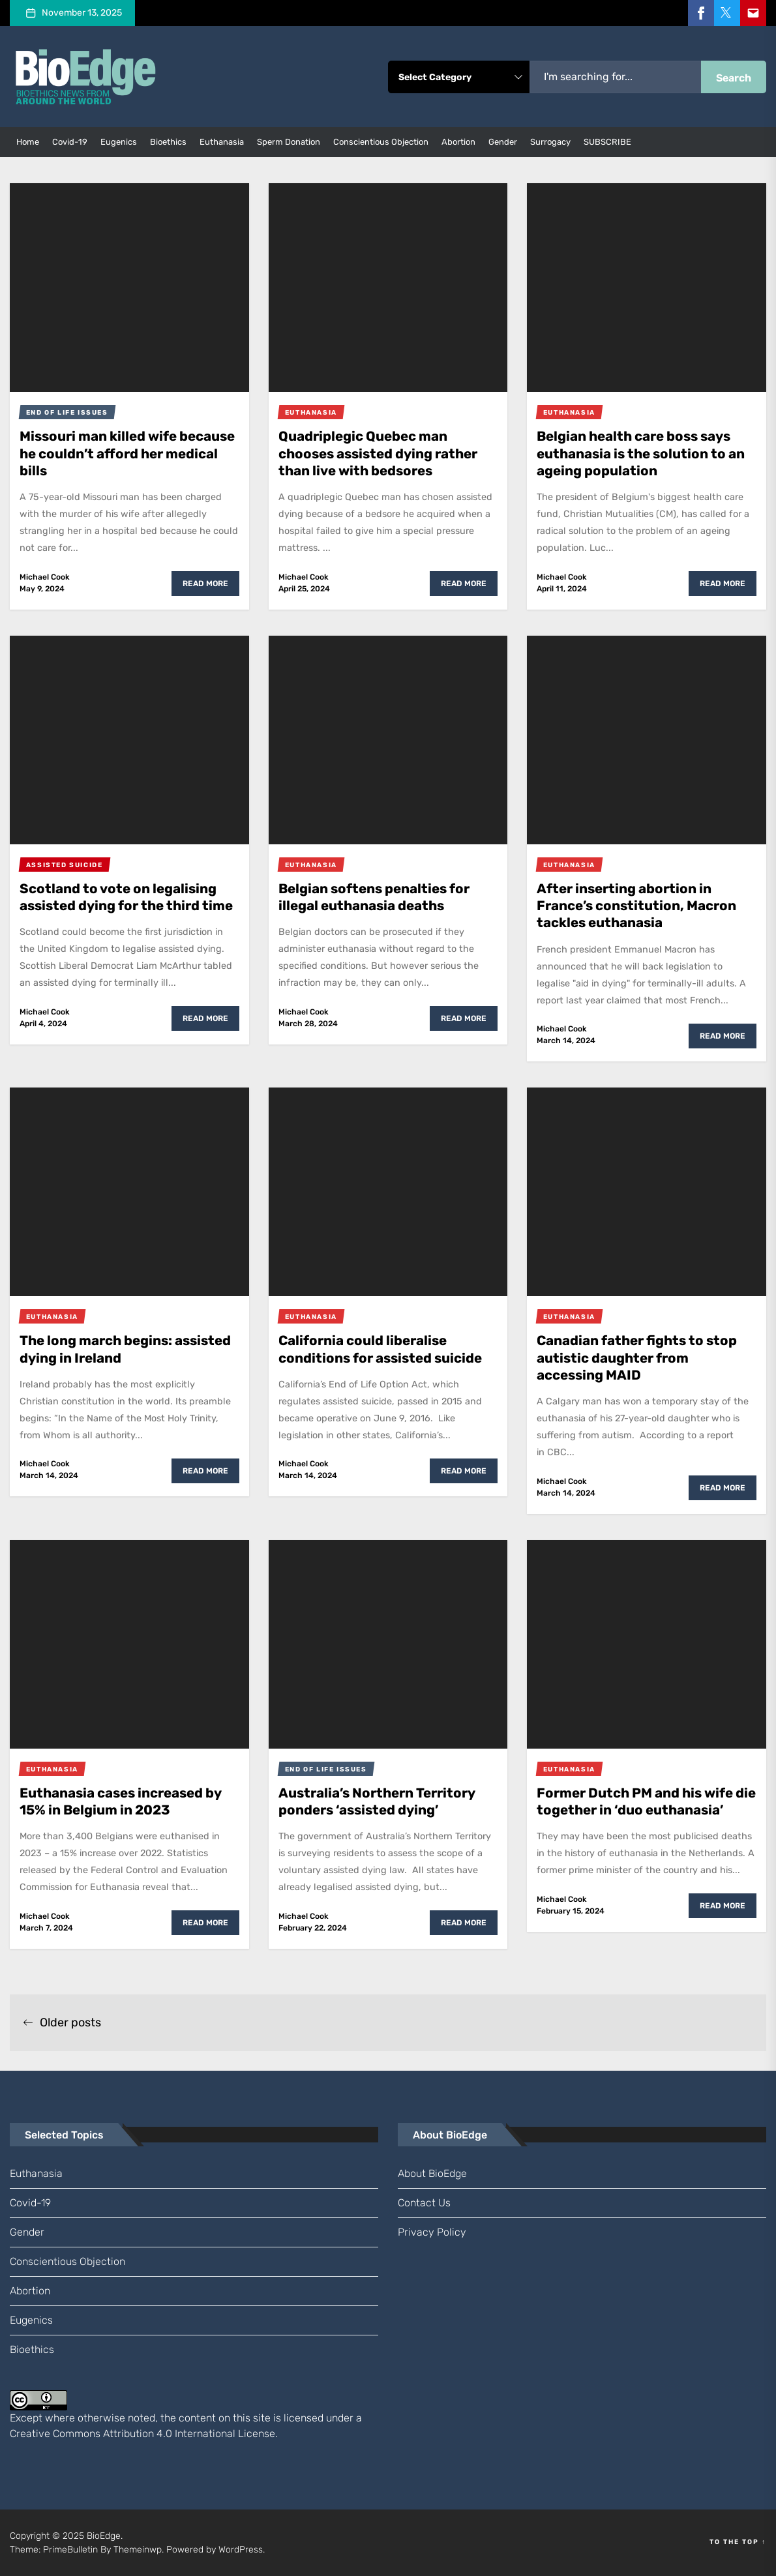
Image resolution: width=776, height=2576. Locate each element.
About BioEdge (432, 2173)
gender (502, 142)
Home (27, 142)
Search (733, 78)
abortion (458, 142)
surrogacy (550, 142)
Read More (205, 583)
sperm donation (288, 142)
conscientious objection (380, 142)
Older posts (62, 2022)
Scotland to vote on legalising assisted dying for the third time (124, 906)
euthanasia (222, 142)
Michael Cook (45, 577)
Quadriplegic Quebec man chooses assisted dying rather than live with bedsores (385, 453)
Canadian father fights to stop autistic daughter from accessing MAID (644, 1357)
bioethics (168, 142)
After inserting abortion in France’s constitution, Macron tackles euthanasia (643, 906)
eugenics (118, 142)
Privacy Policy (432, 2232)
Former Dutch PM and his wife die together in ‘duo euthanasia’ (643, 1810)
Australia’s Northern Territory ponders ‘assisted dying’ (383, 1801)
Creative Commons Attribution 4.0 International (122, 2433)
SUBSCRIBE (607, 142)
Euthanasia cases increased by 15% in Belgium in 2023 (129, 1801)
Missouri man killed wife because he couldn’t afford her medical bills (128, 453)
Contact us (424, 2203)
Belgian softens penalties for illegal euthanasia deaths (380, 897)
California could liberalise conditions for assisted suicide (368, 1357)
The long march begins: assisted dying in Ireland (106, 1348)
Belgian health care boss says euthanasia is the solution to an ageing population (641, 453)
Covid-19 (69, 142)
